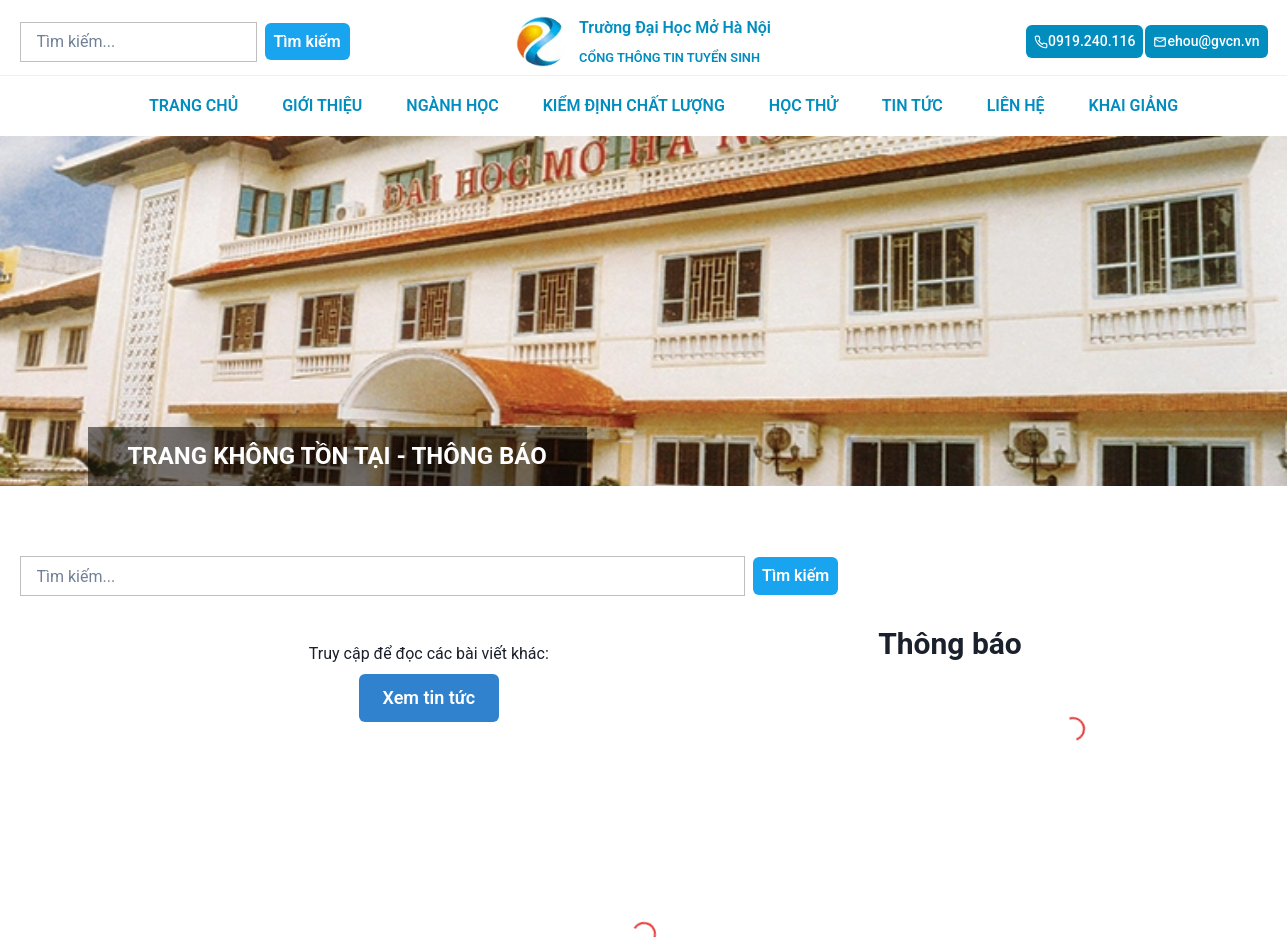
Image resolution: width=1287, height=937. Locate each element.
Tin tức (912, 105)
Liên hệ (1016, 105)
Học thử (803, 105)
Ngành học (452, 105)
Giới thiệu (322, 105)
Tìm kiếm (307, 41)
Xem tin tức (429, 697)
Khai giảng (1133, 105)
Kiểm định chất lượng (634, 105)
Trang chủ (193, 105)
